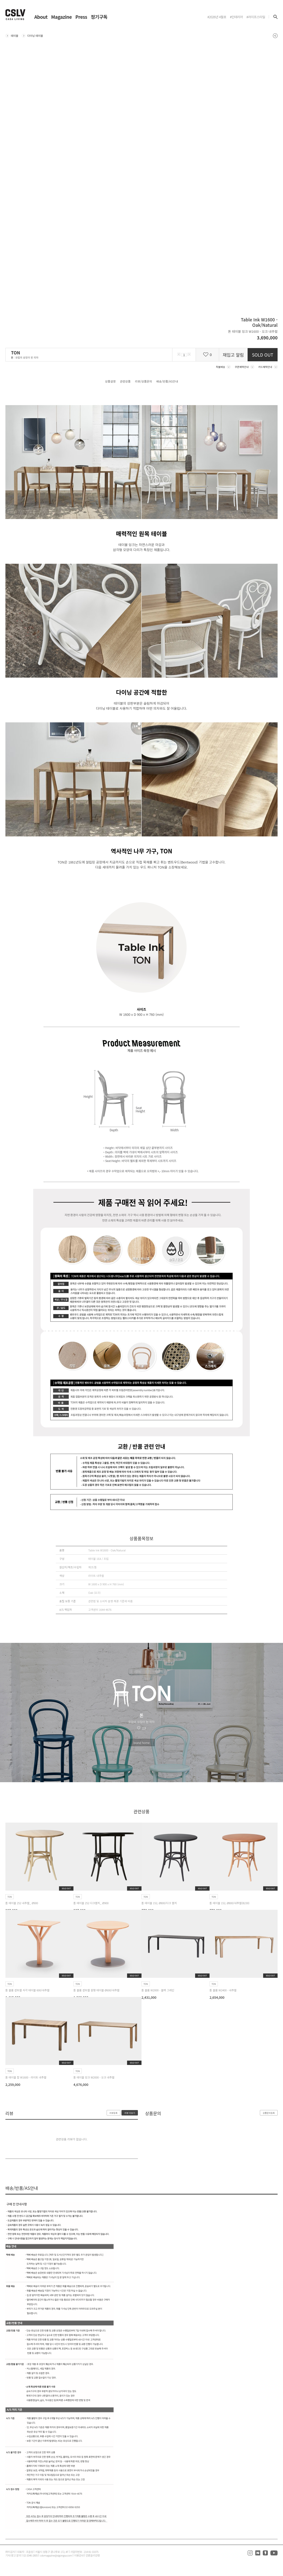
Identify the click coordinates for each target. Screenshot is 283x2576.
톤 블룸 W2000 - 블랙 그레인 (158, 1990)
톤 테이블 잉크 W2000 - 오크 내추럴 (93, 2077)
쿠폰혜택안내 (242, 367)
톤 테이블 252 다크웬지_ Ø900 (91, 1903)
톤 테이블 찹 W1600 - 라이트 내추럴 (25, 2077)
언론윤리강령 (93, 2555)
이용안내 (79, 2555)
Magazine (61, 16)
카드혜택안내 (265, 367)
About (40, 16)
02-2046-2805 (30, 2555)
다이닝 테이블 (32, 36)
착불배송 (220, 367)
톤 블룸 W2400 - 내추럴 (223, 1990)
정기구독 (99, 16)
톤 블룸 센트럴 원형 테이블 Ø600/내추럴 (96, 1990)
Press (81, 16)
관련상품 (125, 381)
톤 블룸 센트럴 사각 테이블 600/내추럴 (27, 1990)
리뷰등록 (113, 2112)
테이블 (11, 36)
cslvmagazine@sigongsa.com (56, 2555)
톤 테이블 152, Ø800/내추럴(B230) (229, 1903)
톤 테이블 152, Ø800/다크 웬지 (159, 1903)
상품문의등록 (269, 2112)
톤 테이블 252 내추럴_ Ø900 (21, 1903)
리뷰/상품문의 (143, 381)
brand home (141, 1742)
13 (144, 1728)
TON (15, 352)
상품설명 (110, 381)
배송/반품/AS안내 (167, 381)
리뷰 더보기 (129, 2112)
